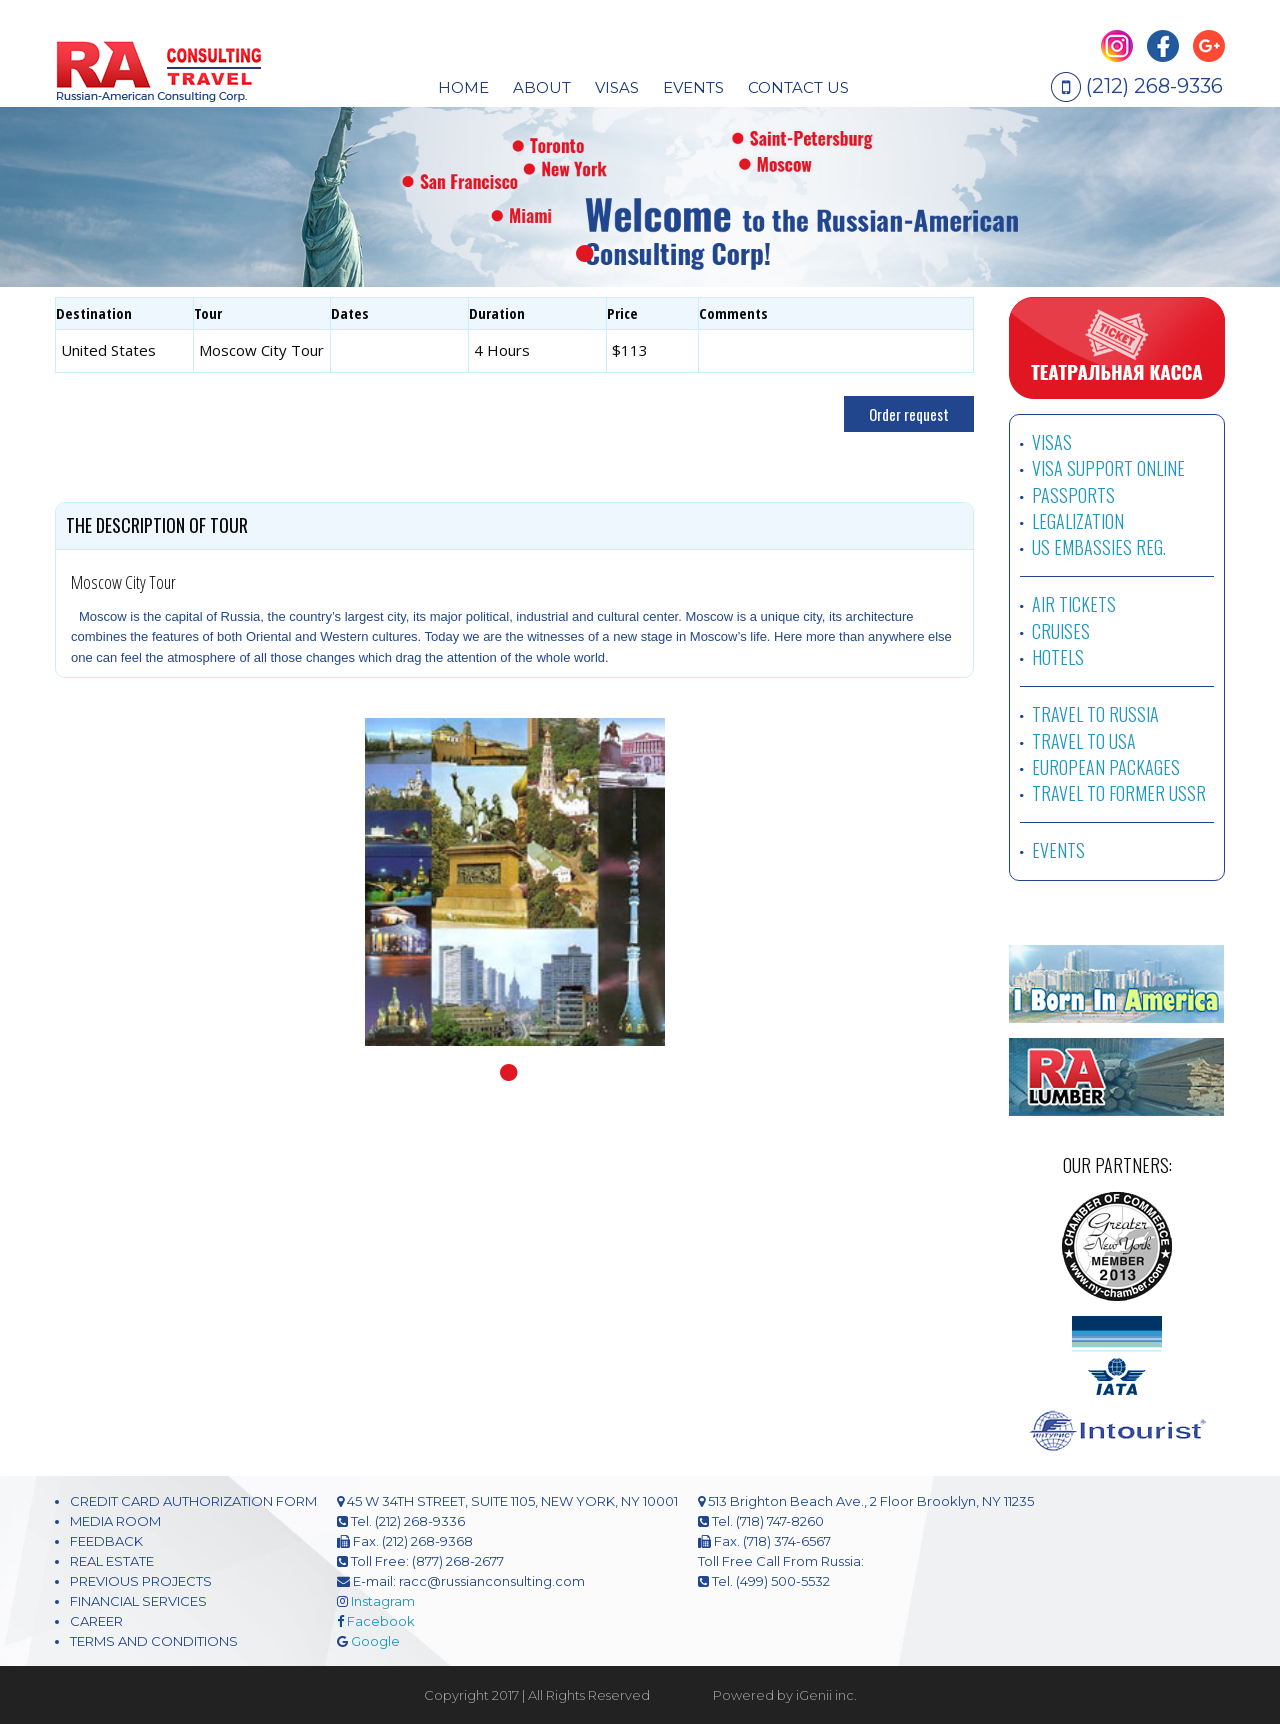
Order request (909, 414)
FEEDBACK (106, 1541)
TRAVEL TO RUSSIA (1095, 714)
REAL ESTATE (112, 1561)
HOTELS (1058, 657)
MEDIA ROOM (115, 1521)
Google (375, 1641)
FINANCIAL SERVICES (138, 1601)
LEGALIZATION (1078, 521)
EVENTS (693, 87)
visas (617, 87)
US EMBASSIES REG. (1099, 547)
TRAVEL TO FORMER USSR (1119, 793)
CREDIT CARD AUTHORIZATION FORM (193, 1501)
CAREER (96, 1621)
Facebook (381, 1621)
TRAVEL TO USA (1084, 741)
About (542, 87)
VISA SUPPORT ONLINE (1108, 468)
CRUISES (1061, 631)
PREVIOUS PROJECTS (141, 1581)
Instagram (383, 1601)
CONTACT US (798, 87)
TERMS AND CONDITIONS (154, 1641)
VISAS (1052, 442)
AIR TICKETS (1074, 604)
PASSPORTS (1073, 495)
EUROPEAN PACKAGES (1106, 767)
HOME (463, 87)
